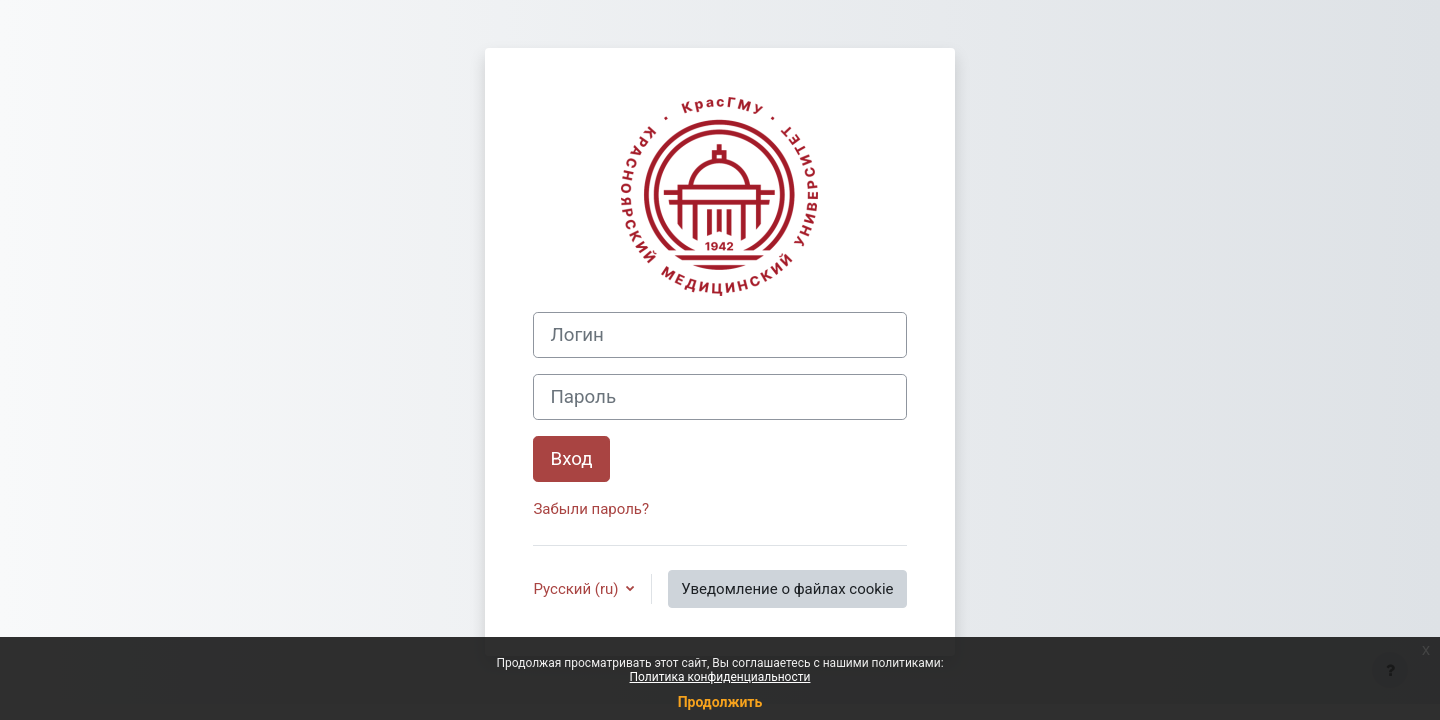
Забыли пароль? (591, 509)
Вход (571, 459)
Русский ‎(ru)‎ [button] (577, 589)
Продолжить (720, 702)
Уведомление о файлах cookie (787, 589)
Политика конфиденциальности (720, 677)
